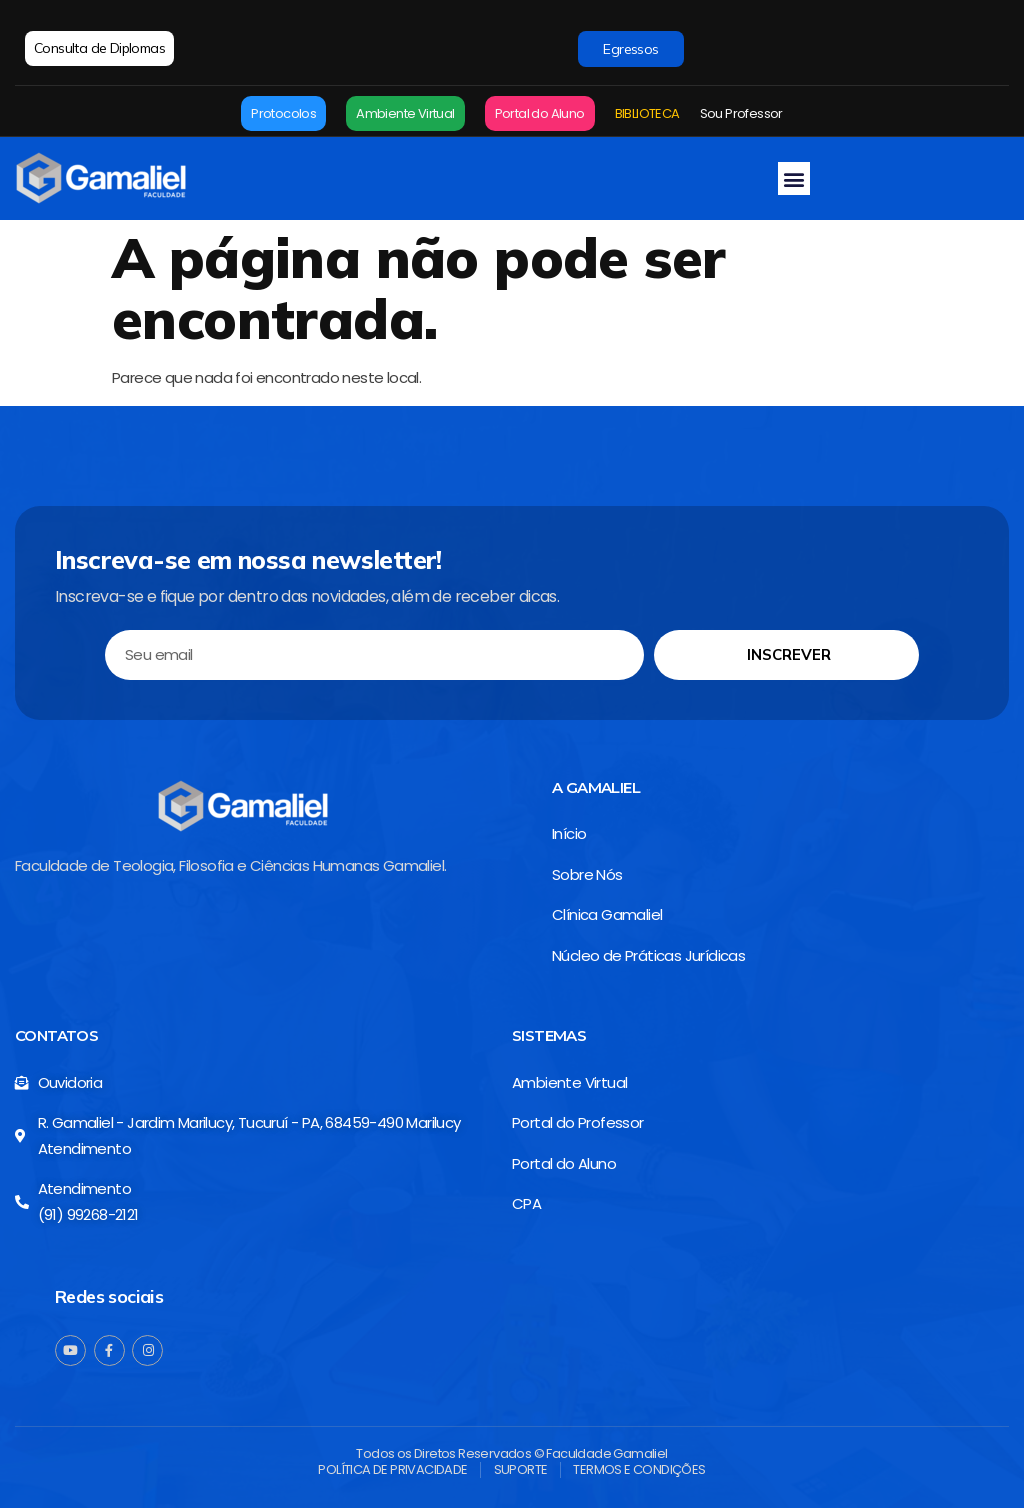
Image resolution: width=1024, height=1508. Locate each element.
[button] (794, 178)
